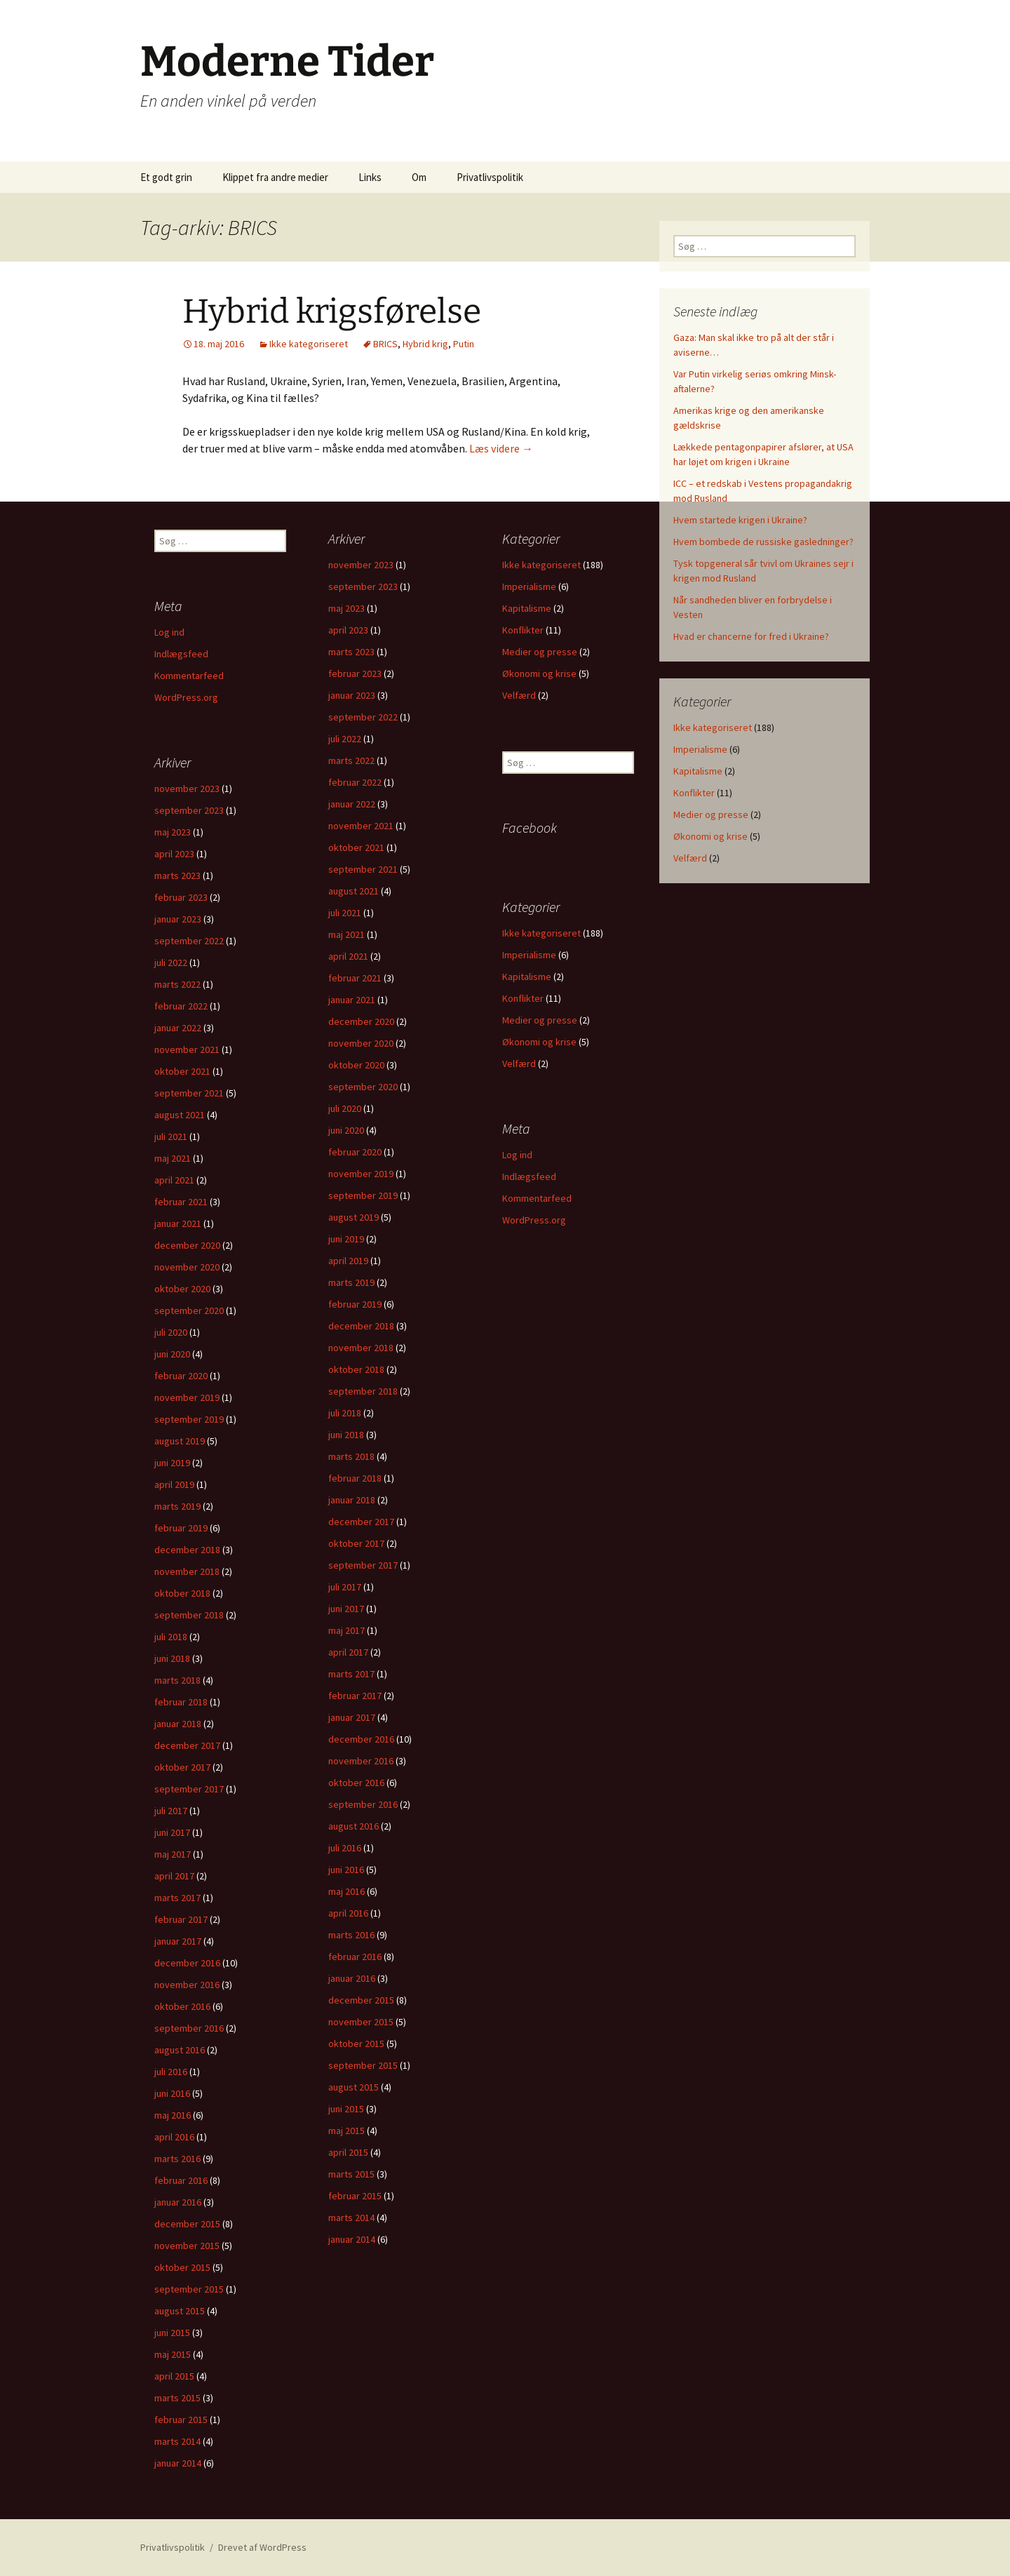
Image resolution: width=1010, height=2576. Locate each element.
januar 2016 (351, 1978)
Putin (463, 343)
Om (419, 177)
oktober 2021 (356, 847)
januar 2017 (351, 1717)
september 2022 (363, 717)
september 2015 (363, 2065)
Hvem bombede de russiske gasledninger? (763, 541)
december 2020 (361, 1021)
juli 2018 (344, 1413)
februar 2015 (355, 2195)
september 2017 (363, 1565)
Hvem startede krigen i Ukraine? (740, 520)
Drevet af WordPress (262, 2547)
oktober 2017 (356, 1543)
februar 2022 (355, 782)
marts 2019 (351, 1282)
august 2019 (353, 1217)
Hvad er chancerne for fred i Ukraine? (751, 636)
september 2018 (363, 1391)
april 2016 (348, 1913)
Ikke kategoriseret (308, 343)
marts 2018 (351, 1456)
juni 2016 (346, 1869)
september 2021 (363, 869)
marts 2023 (351, 651)
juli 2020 (344, 1108)
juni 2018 (346, 1434)
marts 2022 (351, 760)
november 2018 (360, 1347)
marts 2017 (351, 1674)
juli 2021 (344, 912)
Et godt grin (166, 177)
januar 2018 (351, 1500)
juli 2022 (344, 738)
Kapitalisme (697, 771)
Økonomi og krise (710, 836)
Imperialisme (700, 749)
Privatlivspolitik (490, 177)
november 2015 (360, 2021)
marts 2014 (351, 2217)
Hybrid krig (425, 343)
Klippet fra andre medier (275, 177)
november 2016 (360, 1761)
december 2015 (361, 2000)
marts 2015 (351, 2174)
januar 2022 (351, 804)
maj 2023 (346, 608)
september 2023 (363, 586)
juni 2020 (346, 1130)
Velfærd (690, 858)
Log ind (169, 632)
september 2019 (363, 1195)
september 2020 (363, 1086)
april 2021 (348, 956)
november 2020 (360, 1043)
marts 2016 (351, 1934)
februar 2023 (355, 673)
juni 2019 (346, 1239)
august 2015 (353, 2087)
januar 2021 (351, 999)
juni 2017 (346, 1608)
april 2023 (348, 630)
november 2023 (360, 564)
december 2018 (361, 1326)
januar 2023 (351, 695)
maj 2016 (346, 1891)
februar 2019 (355, 1304)
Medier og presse (710, 814)
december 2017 (361, 1521)
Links (370, 177)
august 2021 (353, 891)
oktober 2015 (356, 2043)
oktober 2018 (356, 1369)
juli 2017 (344, 1587)
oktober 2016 (356, 1782)
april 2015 (348, 2152)
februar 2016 (355, 1956)
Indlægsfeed (181, 654)
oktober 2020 (356, 1065)
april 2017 (348, 1652)
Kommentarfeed (189, 675)
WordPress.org (186, 697)
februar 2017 (355, 1695)
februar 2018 (355, 1478)
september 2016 (363, 1804)
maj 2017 (346, 1630)
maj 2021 (346, 934)
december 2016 (361, 1739)
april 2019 (348, 1260)
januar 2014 (351, 2239)
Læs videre (501, 448)
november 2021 (360, 825)
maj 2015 (346, 2130)
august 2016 (353, 1826)
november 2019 (360, 1173)
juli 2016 (344, 1848)
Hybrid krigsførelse (331, 311)
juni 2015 (346, 2108)
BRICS (385, 343)
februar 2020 (355, 1152)
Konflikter (694, 792)
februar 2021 (355, 978)
